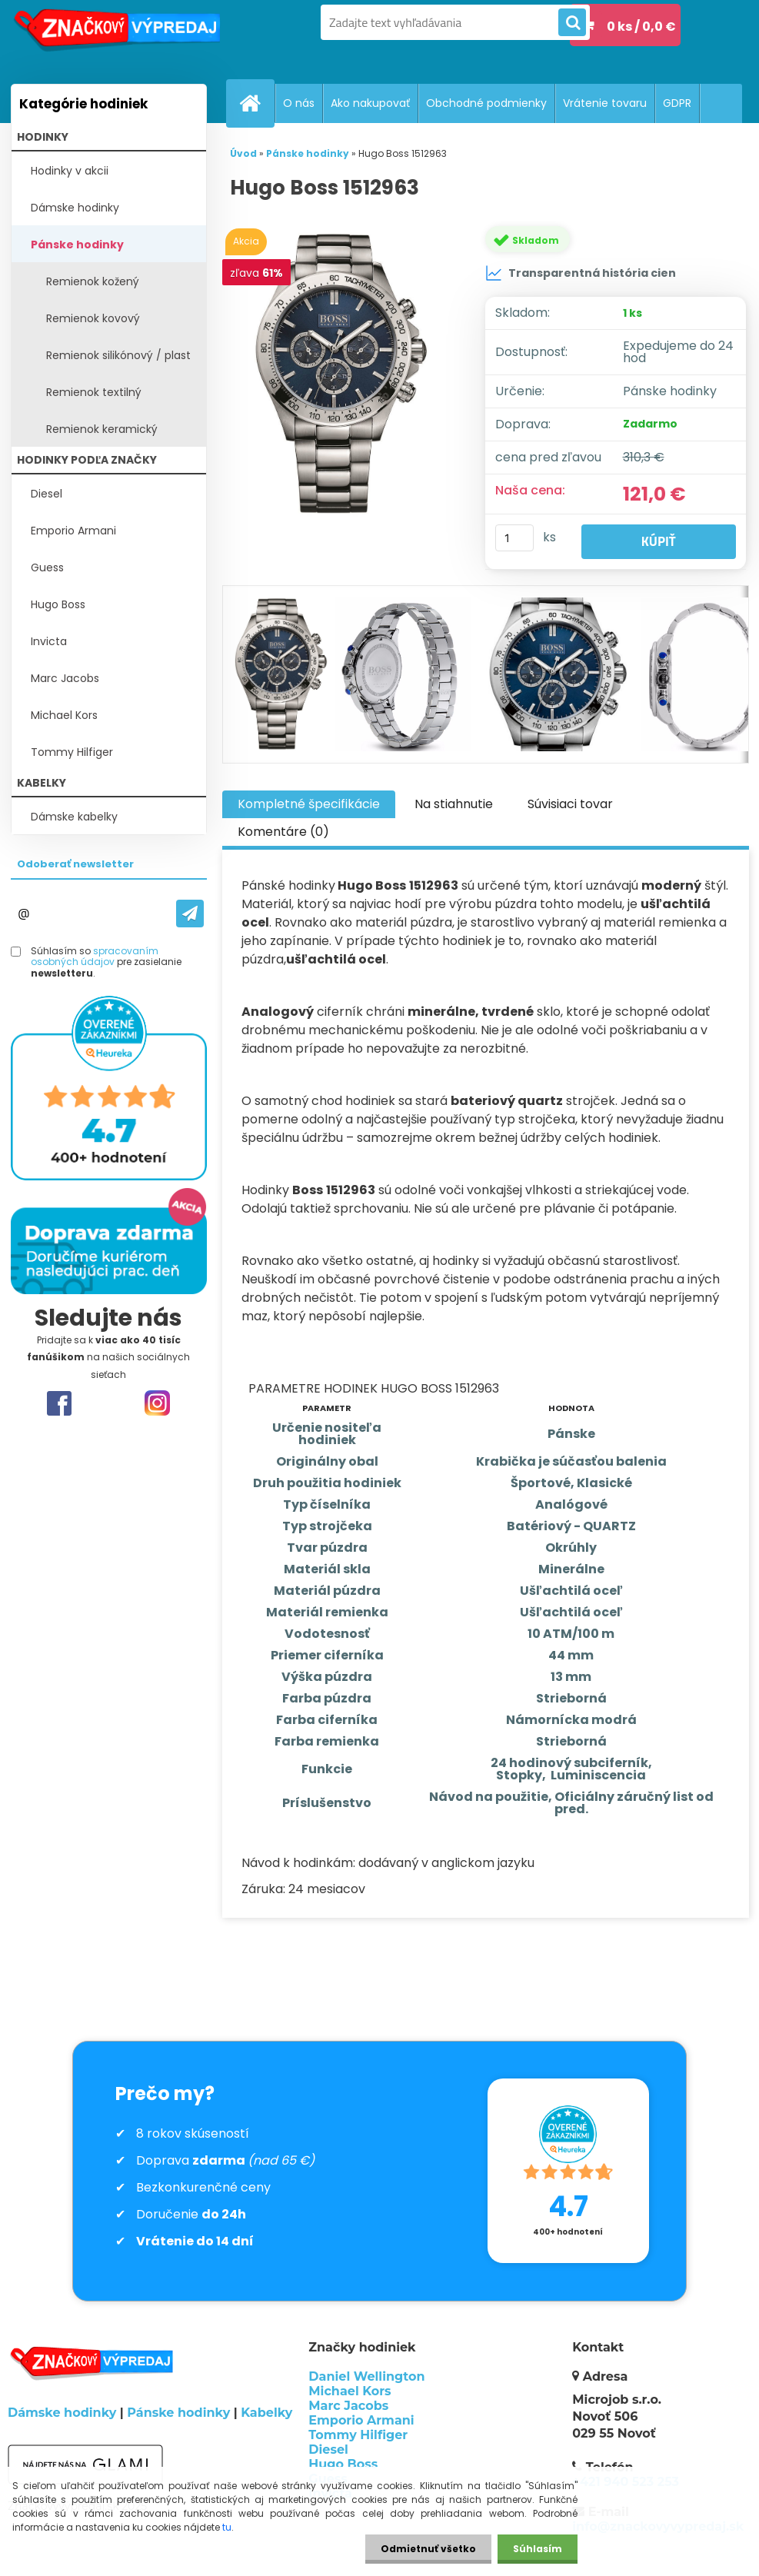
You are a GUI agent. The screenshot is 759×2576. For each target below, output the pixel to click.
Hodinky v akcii (69, 170)
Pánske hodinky (77, 244)
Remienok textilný (93, 392)
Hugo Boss (58, 604)
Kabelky (266, 2412)
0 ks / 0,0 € (641, 26)
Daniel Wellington (366, 2376)
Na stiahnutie (453, 804)
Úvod (243, 153)
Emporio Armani (73, 530)
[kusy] (514, 537)
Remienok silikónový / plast (118, 355)
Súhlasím (537, 2548)
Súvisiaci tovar (570, 804)
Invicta (49, 641)
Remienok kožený (92, 281)
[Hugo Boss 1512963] (344, 374)
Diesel (46, 493)
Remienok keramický (102, 429)
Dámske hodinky (75, 207)
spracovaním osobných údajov (94, 956)
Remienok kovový (93, 318)
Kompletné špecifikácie (309, 804)
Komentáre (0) (283, 831)
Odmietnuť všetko (428, 2548)
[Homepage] (257, 103)
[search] (572, 23)
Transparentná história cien (580, 273)
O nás (299, 103)
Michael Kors (64, 715)
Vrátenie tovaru (605, 103)
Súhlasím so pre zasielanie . (106, 962)
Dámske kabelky (74, 816)
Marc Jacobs (65, 678)
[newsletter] (190, 913)
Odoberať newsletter (75, 864)
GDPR (677, 103)
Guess (47, 567)
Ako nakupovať (370, 103)
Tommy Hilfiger (72, 752)
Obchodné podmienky (486, 103)
